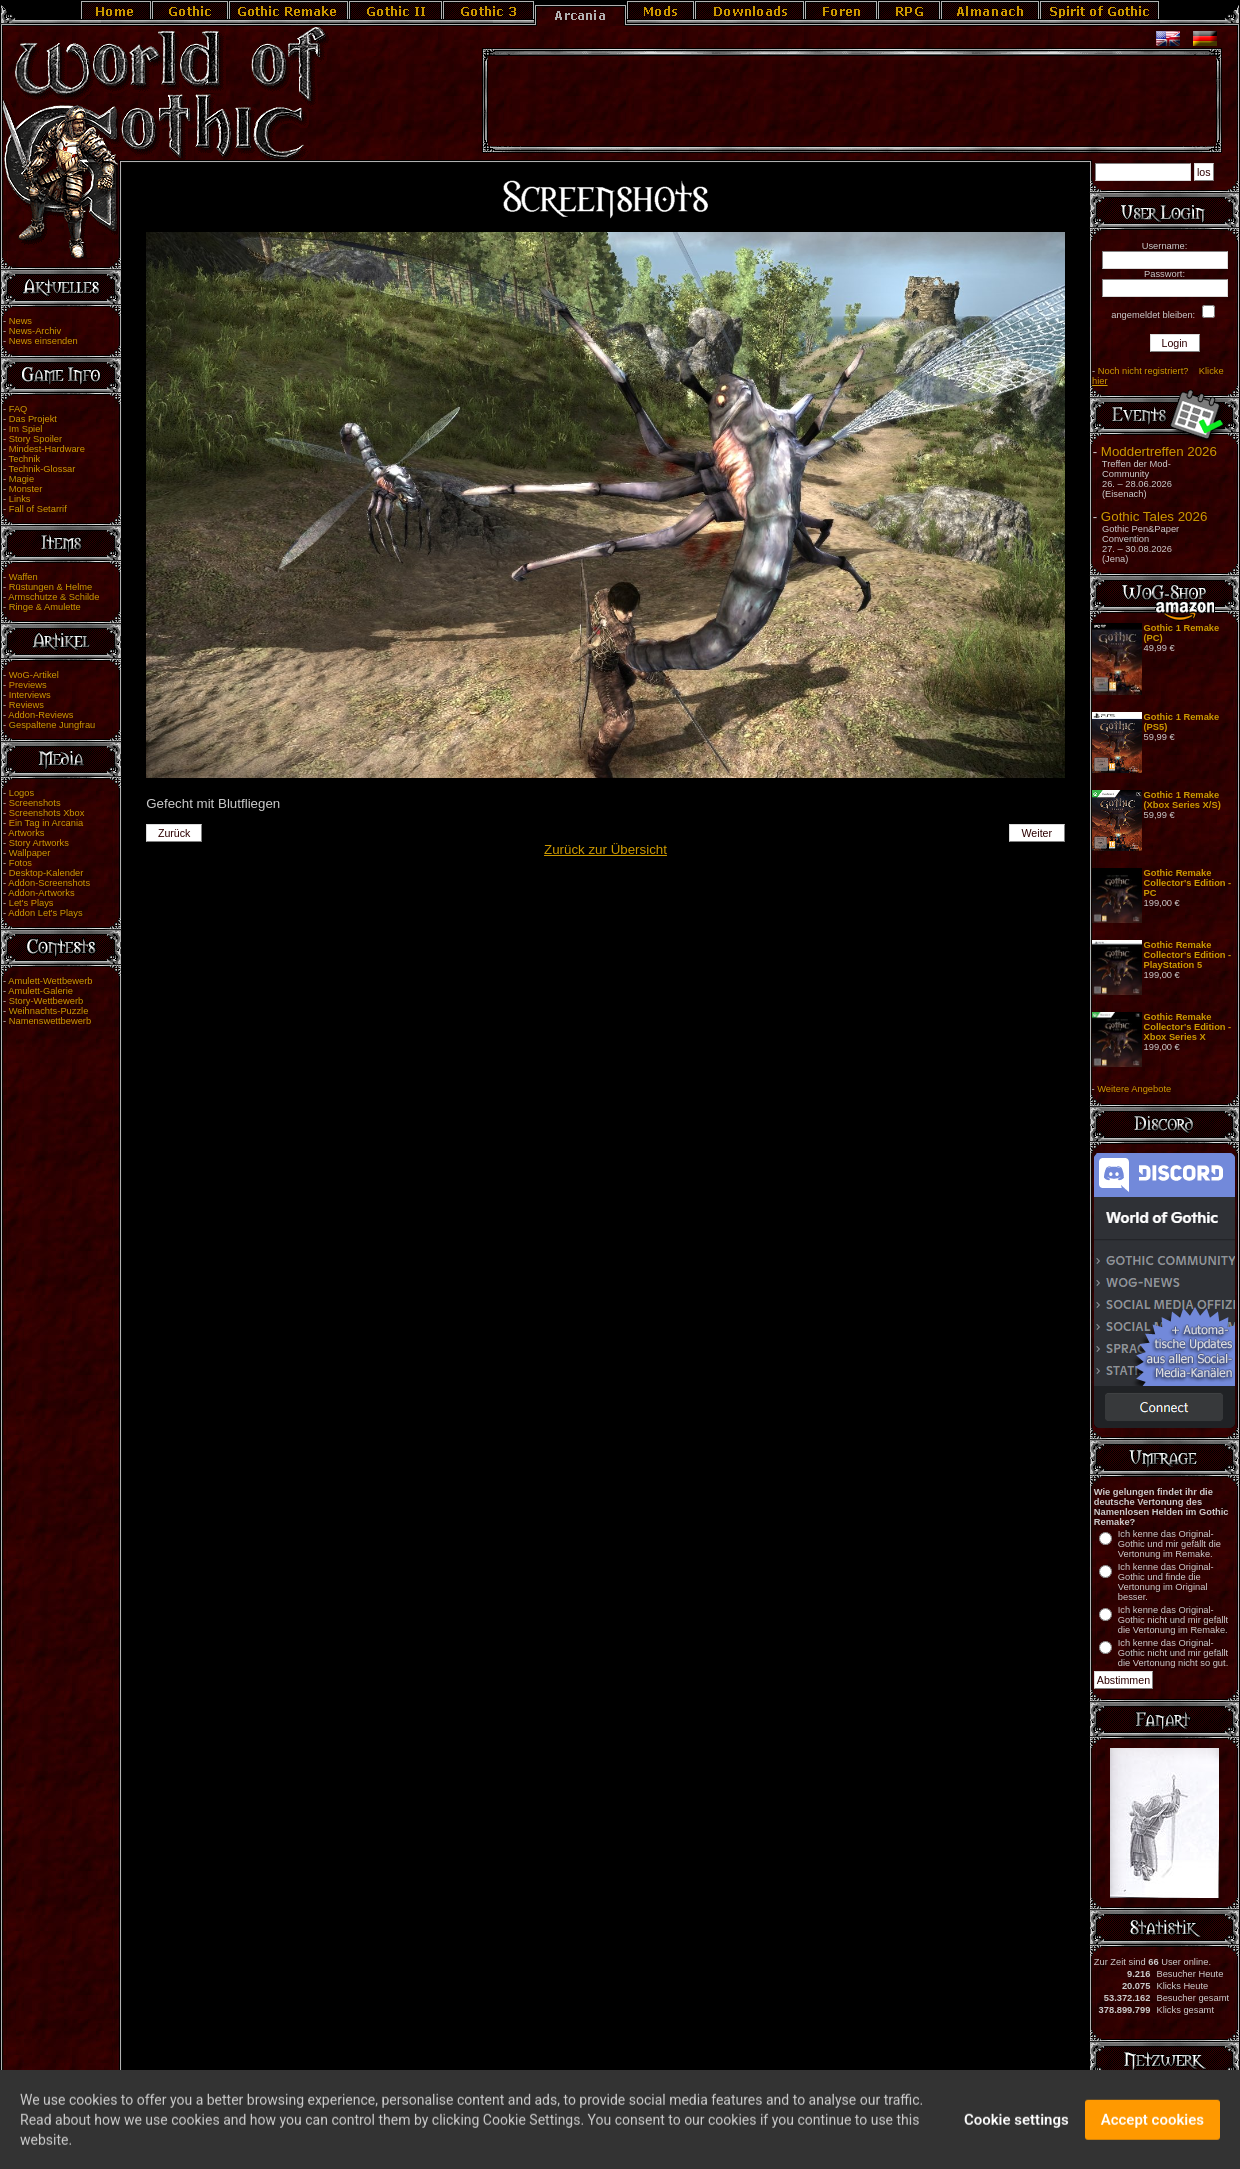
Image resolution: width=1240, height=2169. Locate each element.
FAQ (18, 409)
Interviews (30, 695)
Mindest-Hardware (47, 449)
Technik (25, 459)
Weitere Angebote (1134, 1089)
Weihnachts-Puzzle (49, 1011)
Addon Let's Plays (45, 913)
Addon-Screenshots (49, 883)
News (20, 321)
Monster (26, 489)
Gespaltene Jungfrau (52, 725)
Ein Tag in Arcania (46, 823)
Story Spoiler (35, 439)
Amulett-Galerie (40, 991)
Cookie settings (1016, 2130)
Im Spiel (26, 429)
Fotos (20, 863)
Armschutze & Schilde (53, 597)
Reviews (26, 705)
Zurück (174, 833)
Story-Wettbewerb (46, 1001)
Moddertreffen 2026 (1159, 451)
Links (20, 499)
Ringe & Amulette (45, 607)
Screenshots (35, 803)
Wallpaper (30, 853)
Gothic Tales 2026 (1154, 516)
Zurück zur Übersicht (605, 849)
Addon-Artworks (41, 893)
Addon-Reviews (40, 715)
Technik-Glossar (42, 469)
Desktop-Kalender (46, 873)
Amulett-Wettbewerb (50, 981)
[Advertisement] (852, 101)
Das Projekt (33, 419)
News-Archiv (35, 331)
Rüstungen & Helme (50, 587)
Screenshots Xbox (47, 813)
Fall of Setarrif (38, 509)
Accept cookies (1152, 2130)
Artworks (26, 833)
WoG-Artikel (34, 675)
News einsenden (43, 341)
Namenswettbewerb (50, 1021)
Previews (28, 685)
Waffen (23, 577)
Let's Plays (31, 903)
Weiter (1037, 833)
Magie (21, 479)
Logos (21, 793)
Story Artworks (39, 843)
